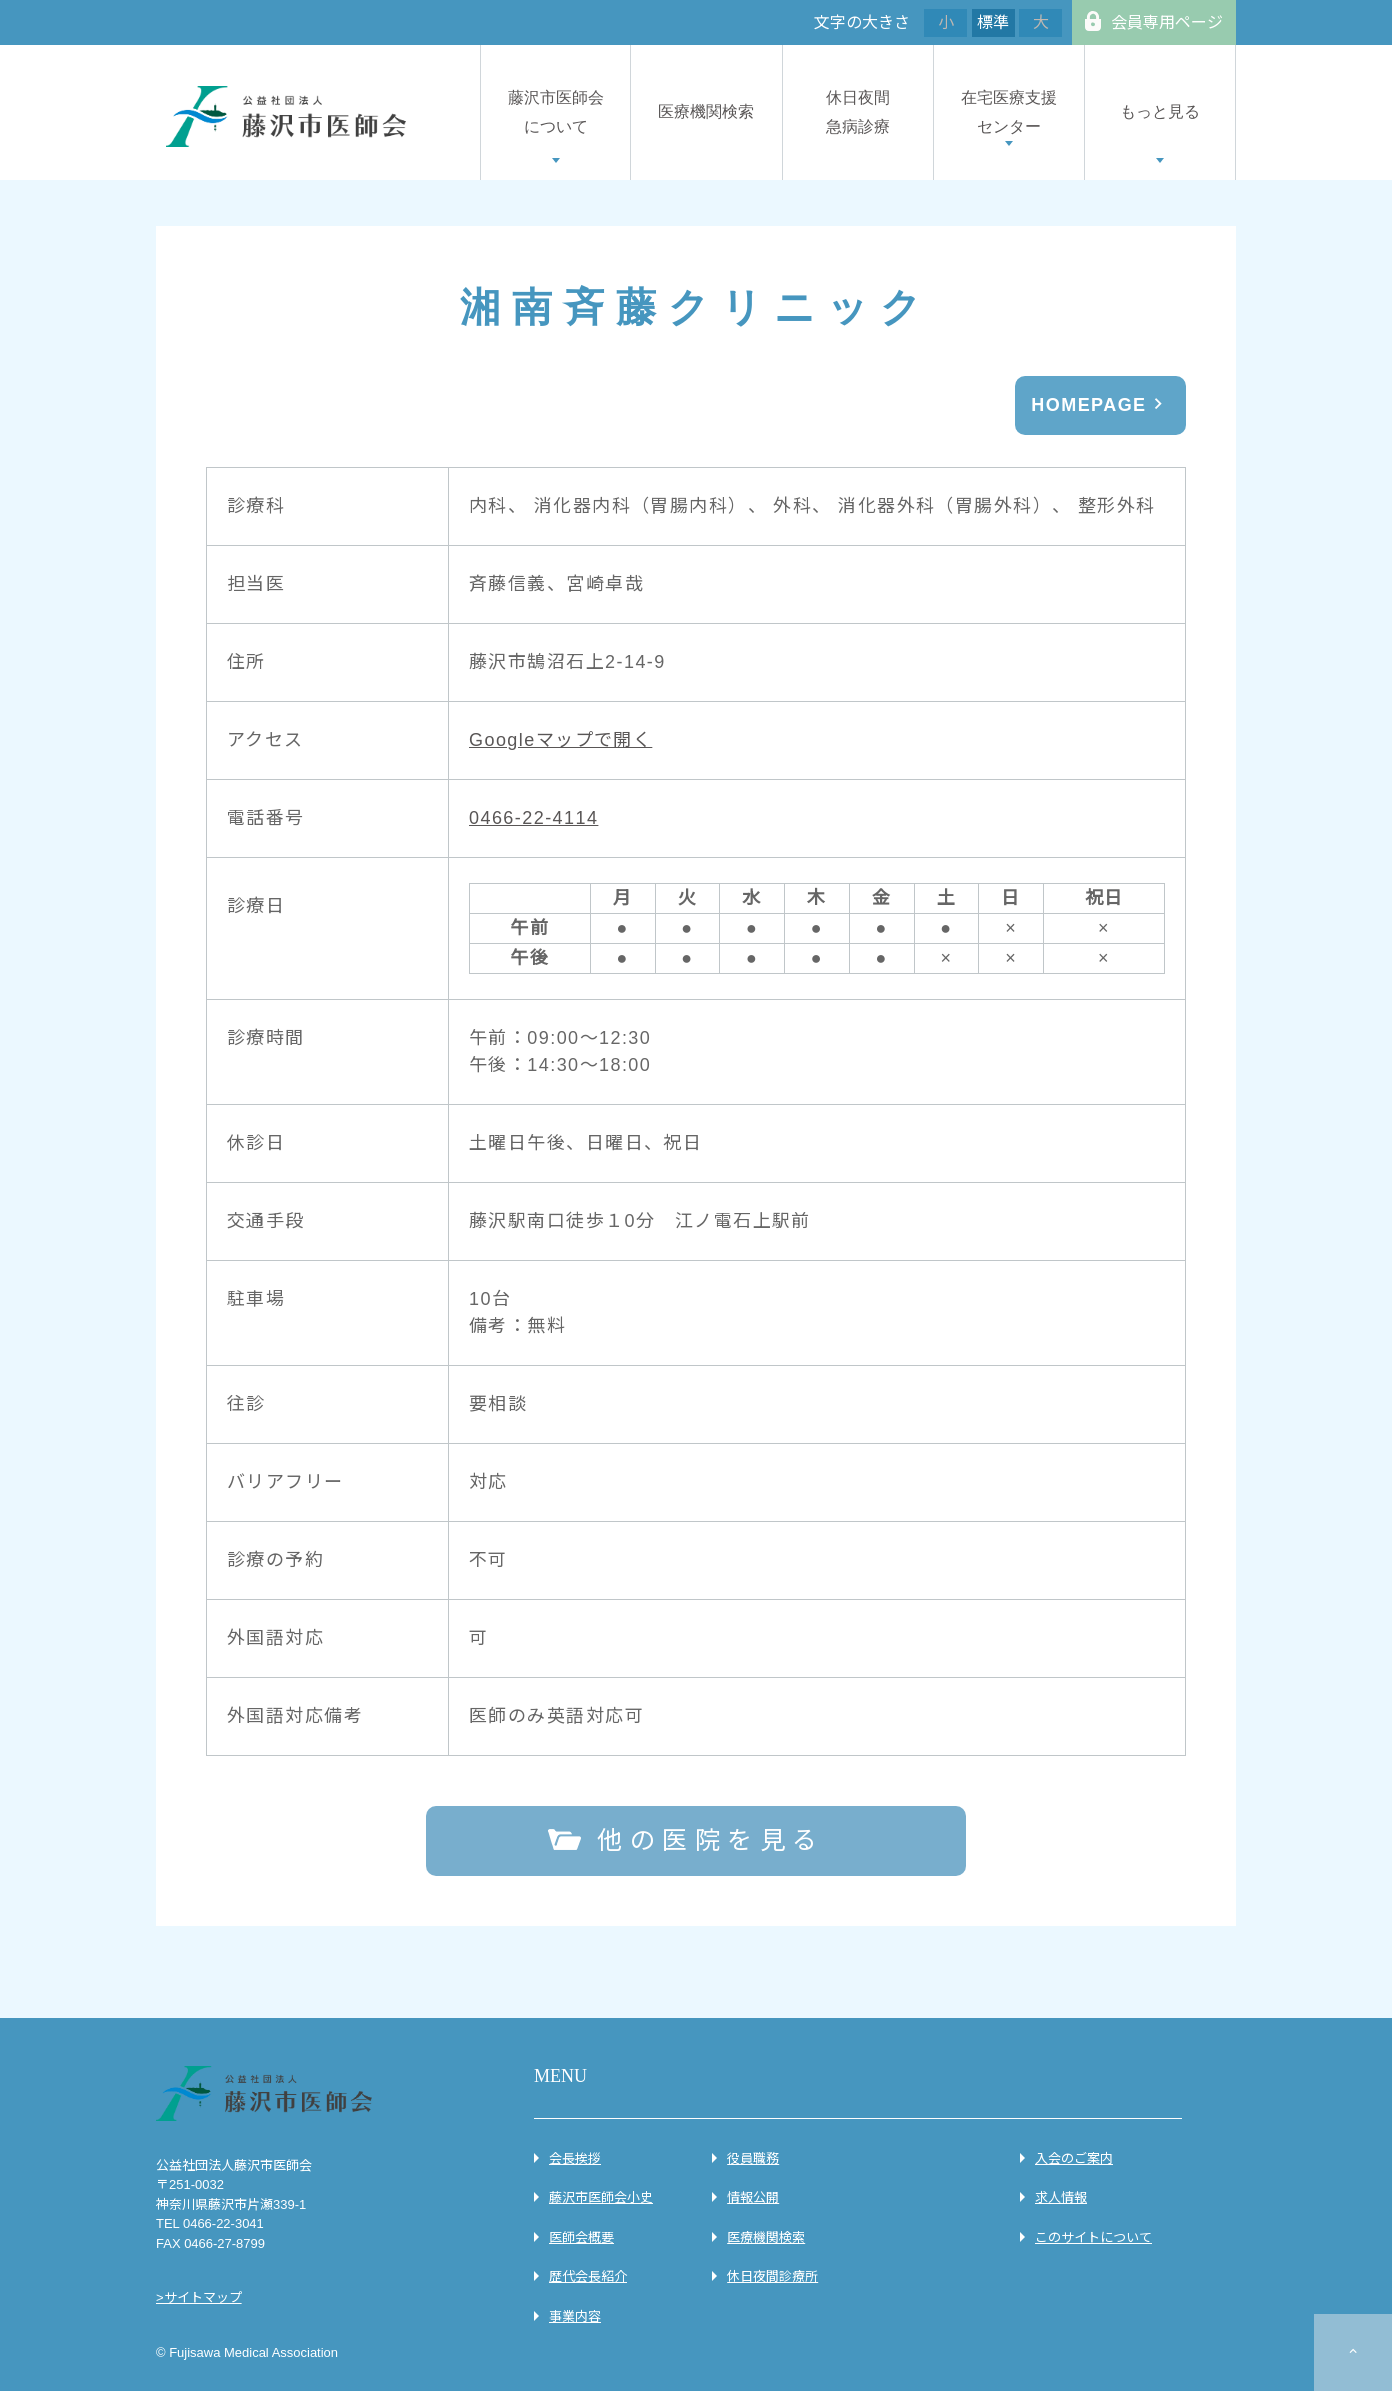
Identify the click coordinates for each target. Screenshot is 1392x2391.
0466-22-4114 (533, 818)
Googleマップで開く (560, 740)
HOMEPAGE (1088, 405)
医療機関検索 (706, 111)
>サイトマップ (199, 2297)
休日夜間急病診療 (858, 112)
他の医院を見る (711, 1840)
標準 (993, 22)
